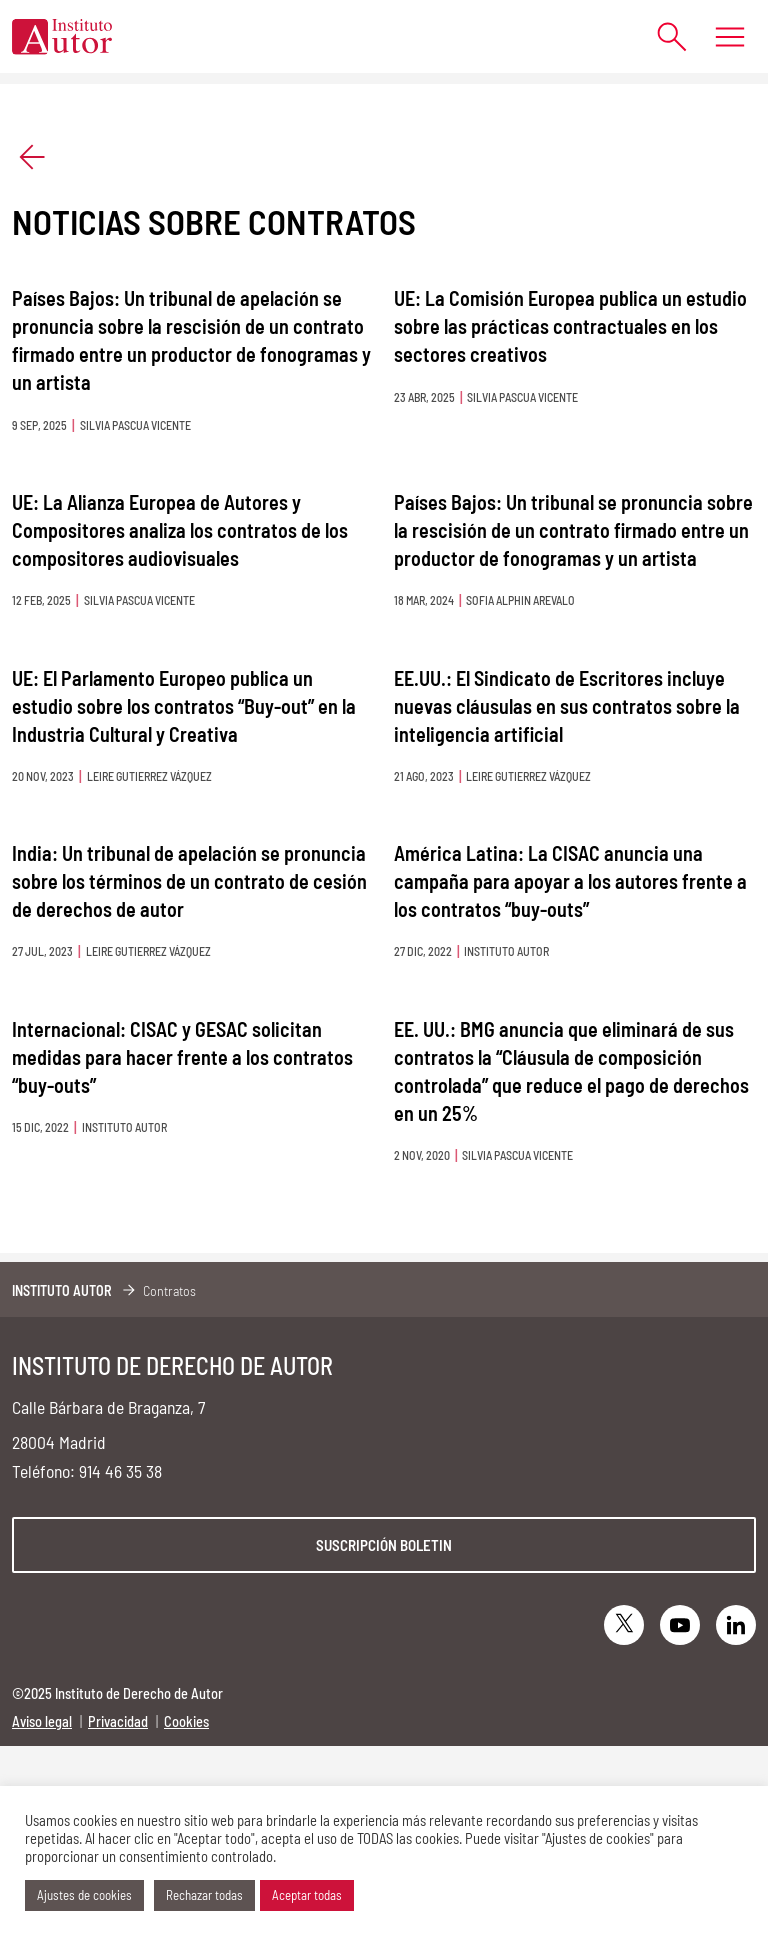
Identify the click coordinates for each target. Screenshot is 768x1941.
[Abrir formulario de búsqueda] (662, 36)
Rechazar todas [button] (204, 1895)
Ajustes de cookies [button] (84, 1895)
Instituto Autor (62, 1290)
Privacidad (118, 1721)
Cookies (186, 1721)
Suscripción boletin (384, 1545)
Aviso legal (42, 1721)
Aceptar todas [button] (307, 1895)
